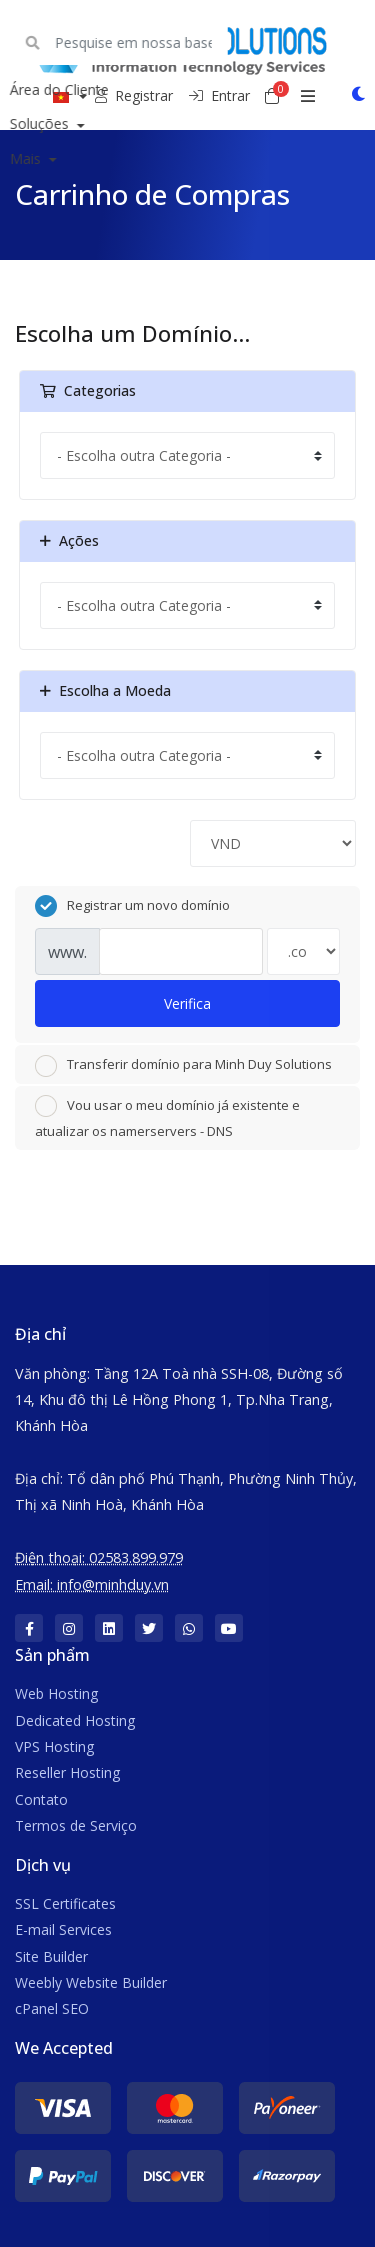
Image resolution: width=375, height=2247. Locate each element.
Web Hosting (56, 1693)
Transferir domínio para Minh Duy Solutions (183, 1066)
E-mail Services (63, 1929)
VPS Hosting (54, 1746)
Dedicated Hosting (75, 1720)
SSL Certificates (65, 1903)
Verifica (187, 1003)
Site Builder (51, 1956)
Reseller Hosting (67, 1772)
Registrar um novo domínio (132, 906)
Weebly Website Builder (91, 1982)
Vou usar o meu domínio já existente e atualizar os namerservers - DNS (167, 1117)
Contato (41, 1799)
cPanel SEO (52, 2008)
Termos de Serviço (76, 1825)
